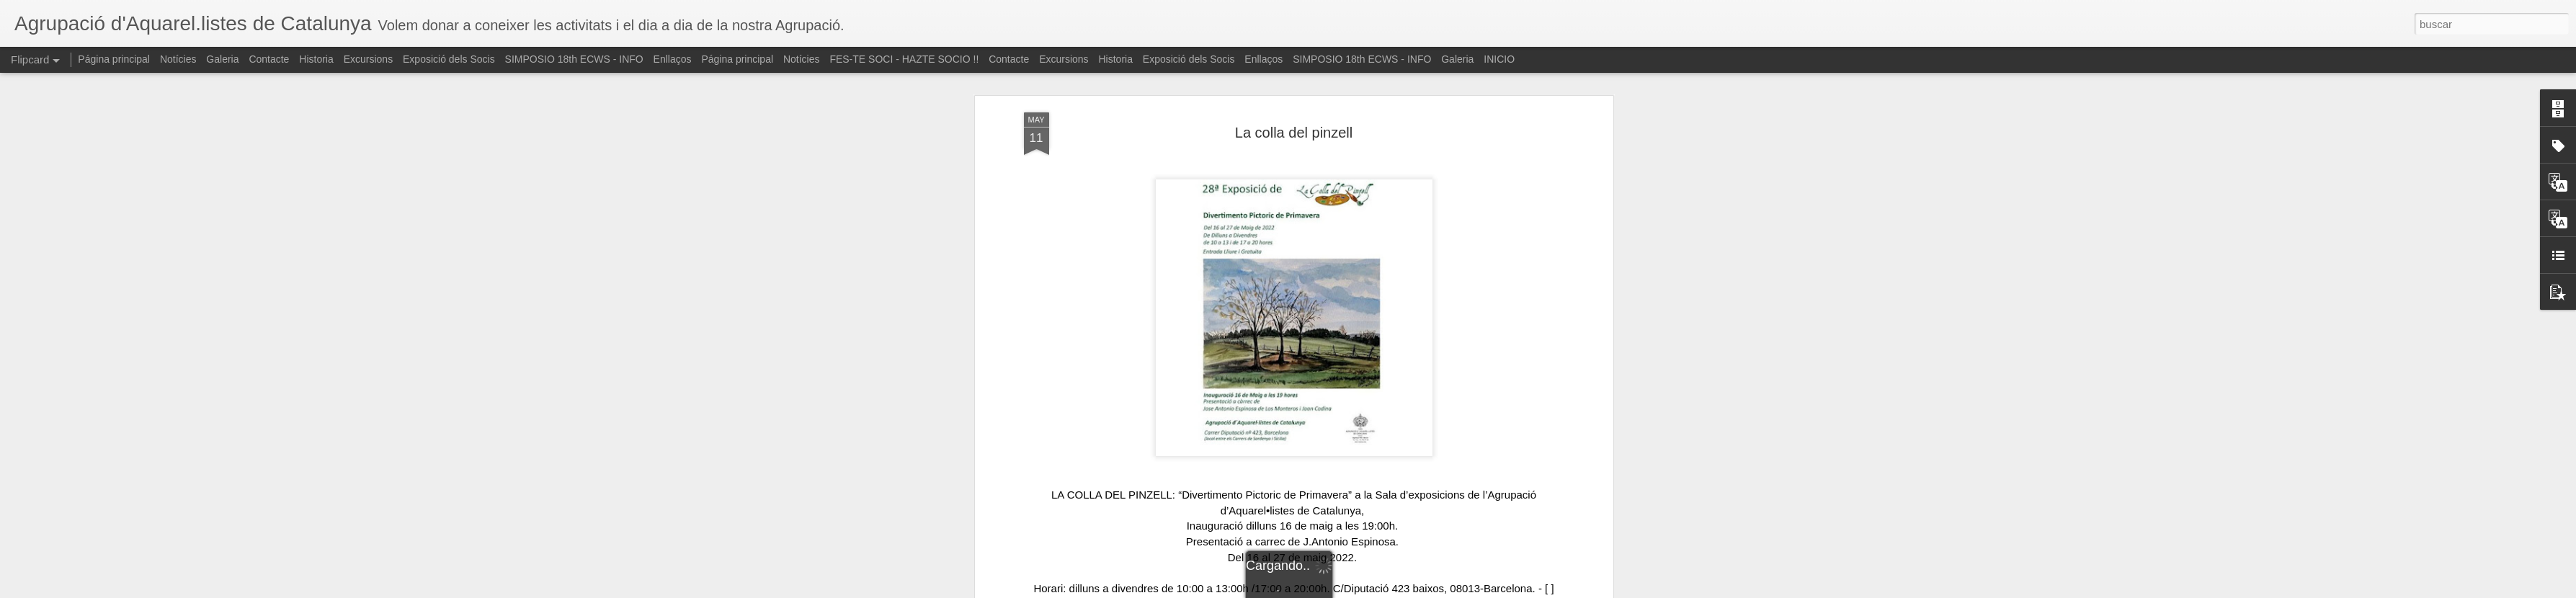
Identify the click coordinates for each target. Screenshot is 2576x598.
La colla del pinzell (1293, 97)
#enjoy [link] (1378, 584)
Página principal (114, 59)
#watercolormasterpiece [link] (1252, 569)
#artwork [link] (1228, 584)
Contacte (269, 59)
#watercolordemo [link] (1161, 584)
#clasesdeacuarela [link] (1441, 584)
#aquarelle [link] (1439, 569)
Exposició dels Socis (449, 59)
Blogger (1344, 590)
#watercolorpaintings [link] (1362, 569)
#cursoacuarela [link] (1526, 584)
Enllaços (673, 59)
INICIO (1499, 59)
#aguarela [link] (1492, 569)
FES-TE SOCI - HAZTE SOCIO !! (904, 59)
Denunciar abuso (1392, 590)
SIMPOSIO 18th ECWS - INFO (574, 59)
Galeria (222, 59)
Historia (316, 59)
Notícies (178, 59)
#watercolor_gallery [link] (1071, 584)
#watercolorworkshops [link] (1304, 584)
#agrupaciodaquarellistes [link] (1131, 569)
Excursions (368, 59)
